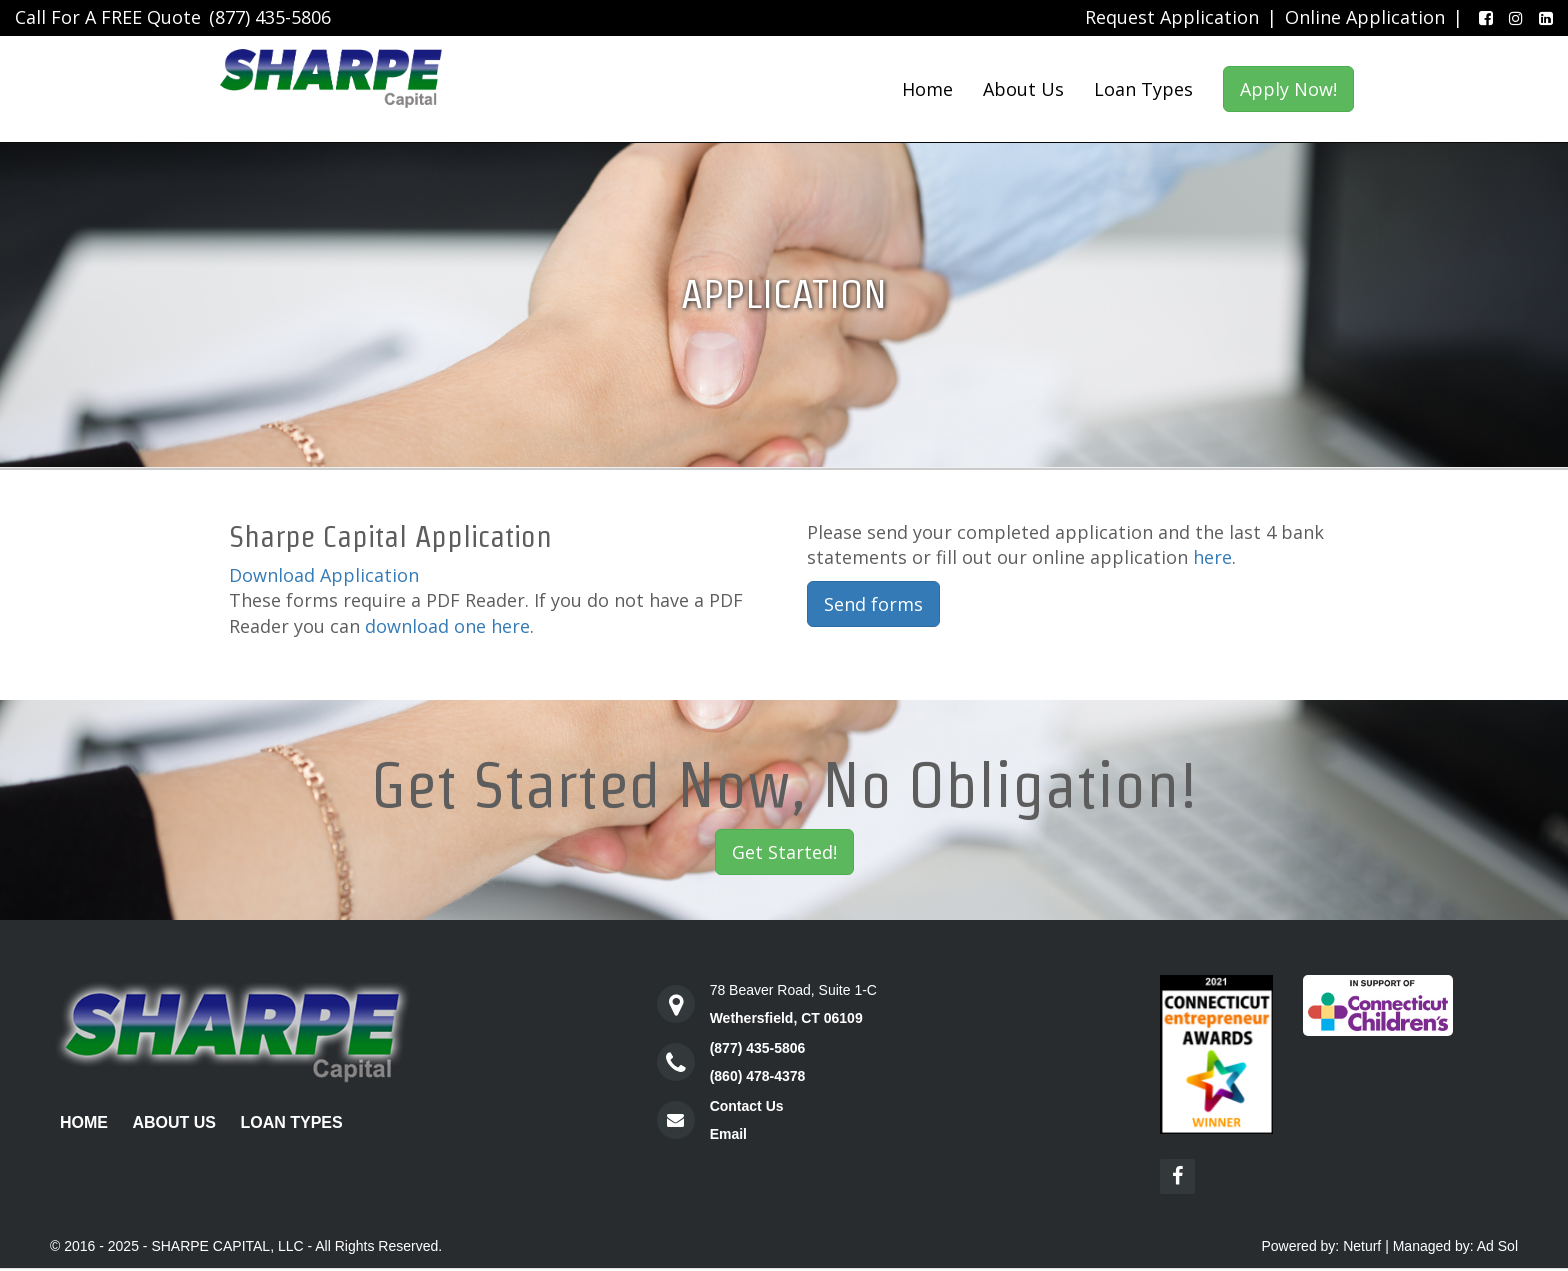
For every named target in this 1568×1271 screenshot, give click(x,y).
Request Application (1172, 17)
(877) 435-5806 (270, 17)
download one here (447, 626)
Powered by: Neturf (1321, 1246)
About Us (1023, 89)
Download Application (324, 575)
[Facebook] (1482, 18)
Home (927, 89)
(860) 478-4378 (758, 1076)
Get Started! (784, 852)
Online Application (1365, 17)
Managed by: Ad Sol (1455, 1246)
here (1212, 557)
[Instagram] (1512, 18)
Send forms (873, 604)
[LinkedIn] (1542, 18)
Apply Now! (1288, 89)
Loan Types (1143, 89)
